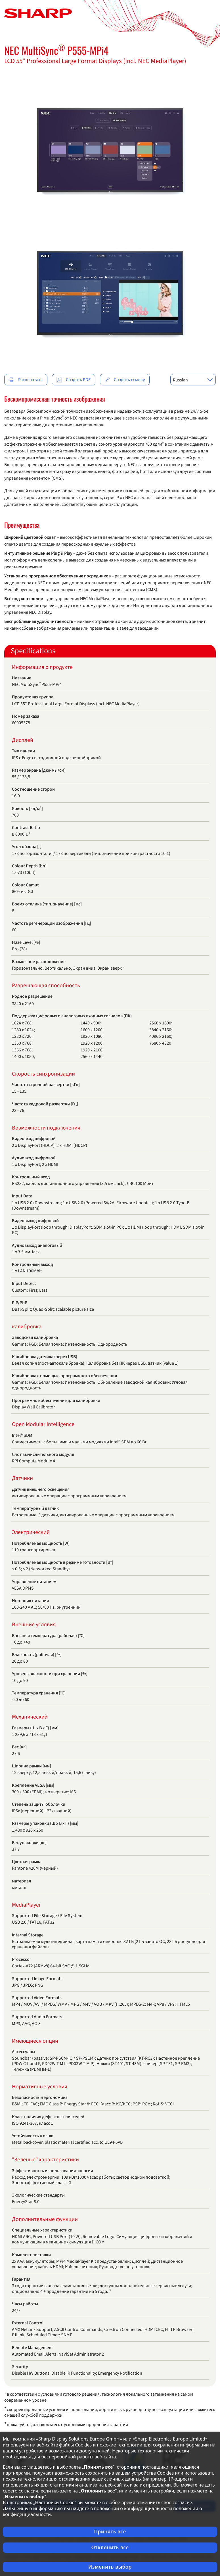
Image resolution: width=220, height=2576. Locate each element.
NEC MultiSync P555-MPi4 (56, 50)
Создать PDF (73, 380)
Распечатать (26, 380)
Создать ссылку (124, 380)
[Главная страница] (38, 13)
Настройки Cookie (55, 2502)
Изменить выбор (110, 2567)
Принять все (110, 2531)
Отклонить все (110, 2547)
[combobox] (193, 379)
